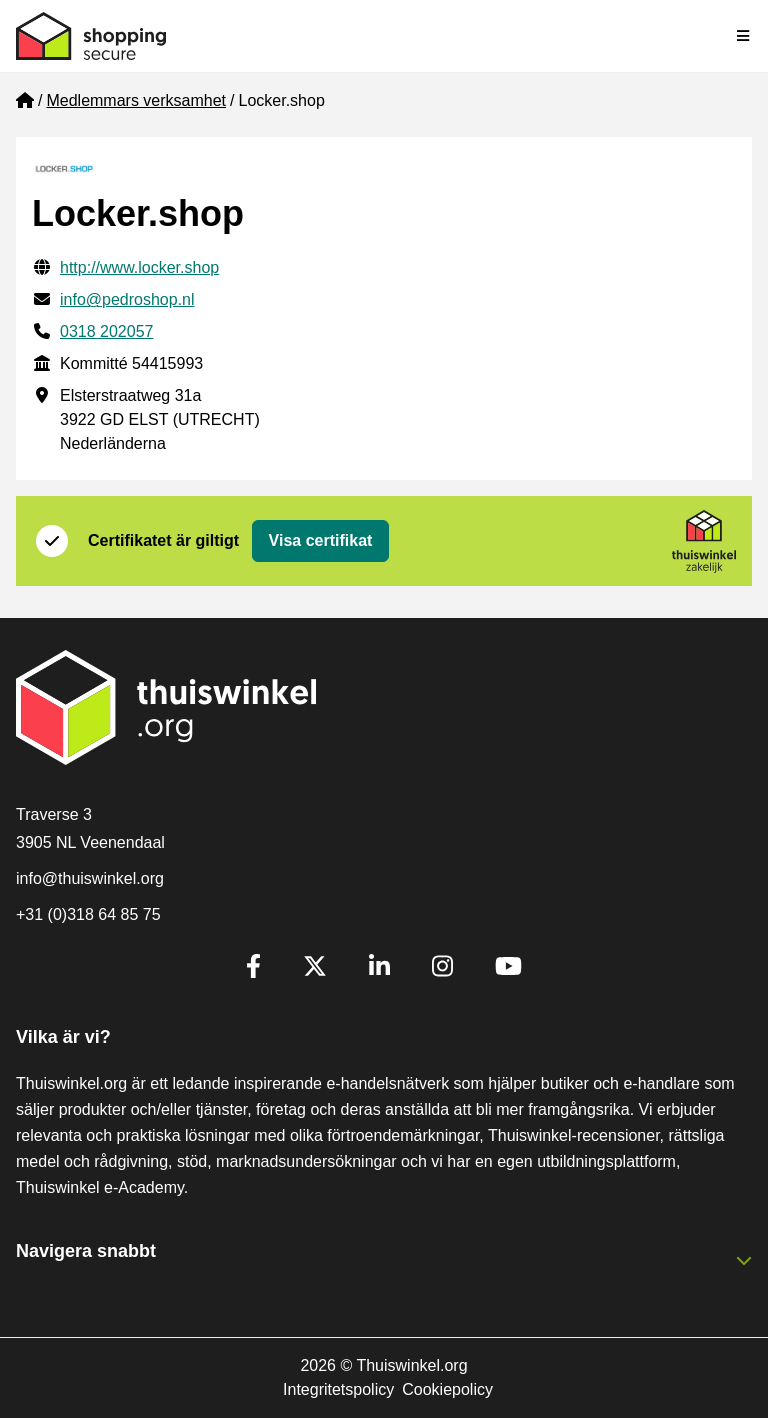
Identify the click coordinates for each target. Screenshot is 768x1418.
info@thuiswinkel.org (90, 878)
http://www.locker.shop (139, 267)
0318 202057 (106, 331)
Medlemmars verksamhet (136, 100)
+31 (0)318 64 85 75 (88, 914)
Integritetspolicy (338, 1389)
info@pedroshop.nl (127, 299)
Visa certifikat (321, 540)
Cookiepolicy (447, 1389)
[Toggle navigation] (744, 36)
